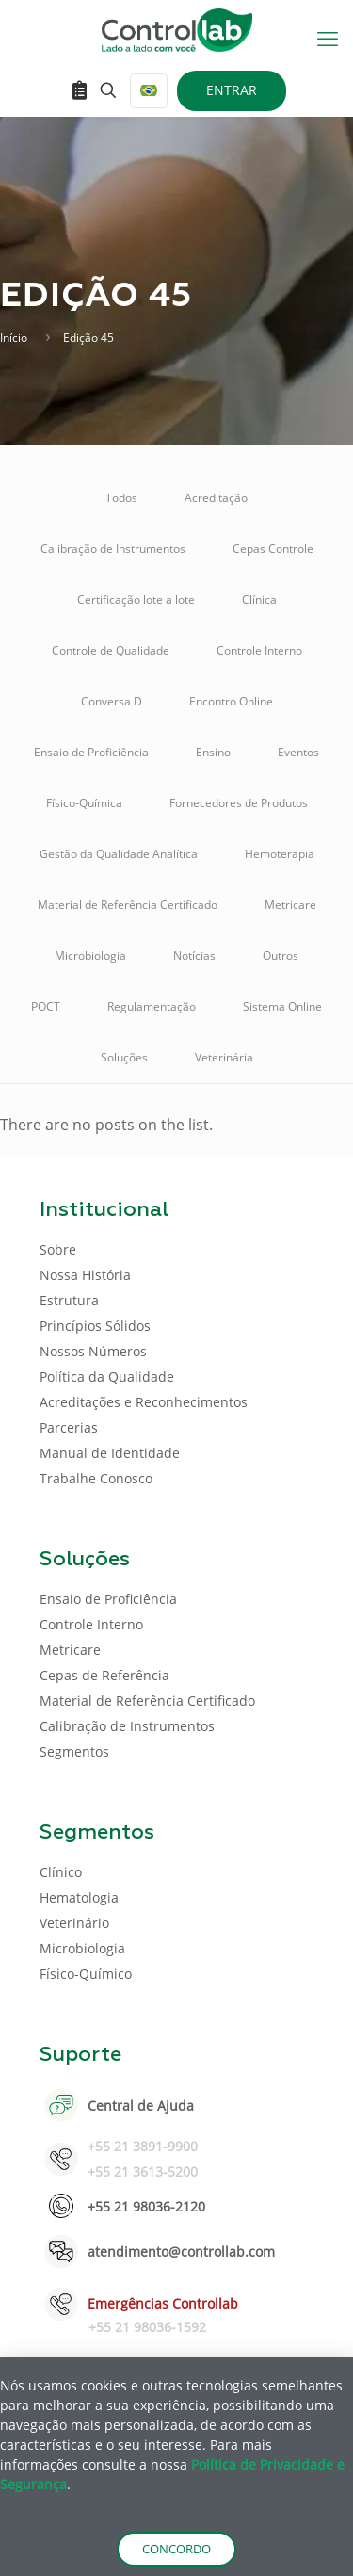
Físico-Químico (86, 1974)
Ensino (213, 752)
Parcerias (69, 1427)
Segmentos (74, 1751)
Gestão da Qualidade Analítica (119, 854)
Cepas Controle (273, 549)
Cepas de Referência (104, 1675)
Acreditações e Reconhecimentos (144, 1402)
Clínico (61, 1872)
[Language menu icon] (149, 90)
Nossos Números (93, 1351)
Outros (280, 956)
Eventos (298, 752)
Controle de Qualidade (110, 650)
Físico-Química (84, 803)
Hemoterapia (279, 854)
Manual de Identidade (110, 1453)
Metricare (290, 905)
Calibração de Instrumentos (112, 549)
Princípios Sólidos (95, 1326)
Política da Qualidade (107, 1376)
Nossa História (85, 1275)
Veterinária (224, 1057)
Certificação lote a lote (136, 599)
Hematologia (79, 1897)
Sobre (58, 1249)
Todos (121, 498)
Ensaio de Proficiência (91, 752)
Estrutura (69, 1300)
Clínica (259, 599)
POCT (45, 1006)
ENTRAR (231, 90)
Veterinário (74, 1923)
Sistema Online (282, 1006)
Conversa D (111, 701)
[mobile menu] (328, 38)
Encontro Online (231, 701)
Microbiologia (90, 956)
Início (13, 338)
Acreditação (216, 498)
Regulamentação (151, 1006)
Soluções (124, 1057)
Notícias (194, 956)
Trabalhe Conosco (96, 1478)
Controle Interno (259, 650)
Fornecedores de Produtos (238, 803)
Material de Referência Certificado (127, 905)
